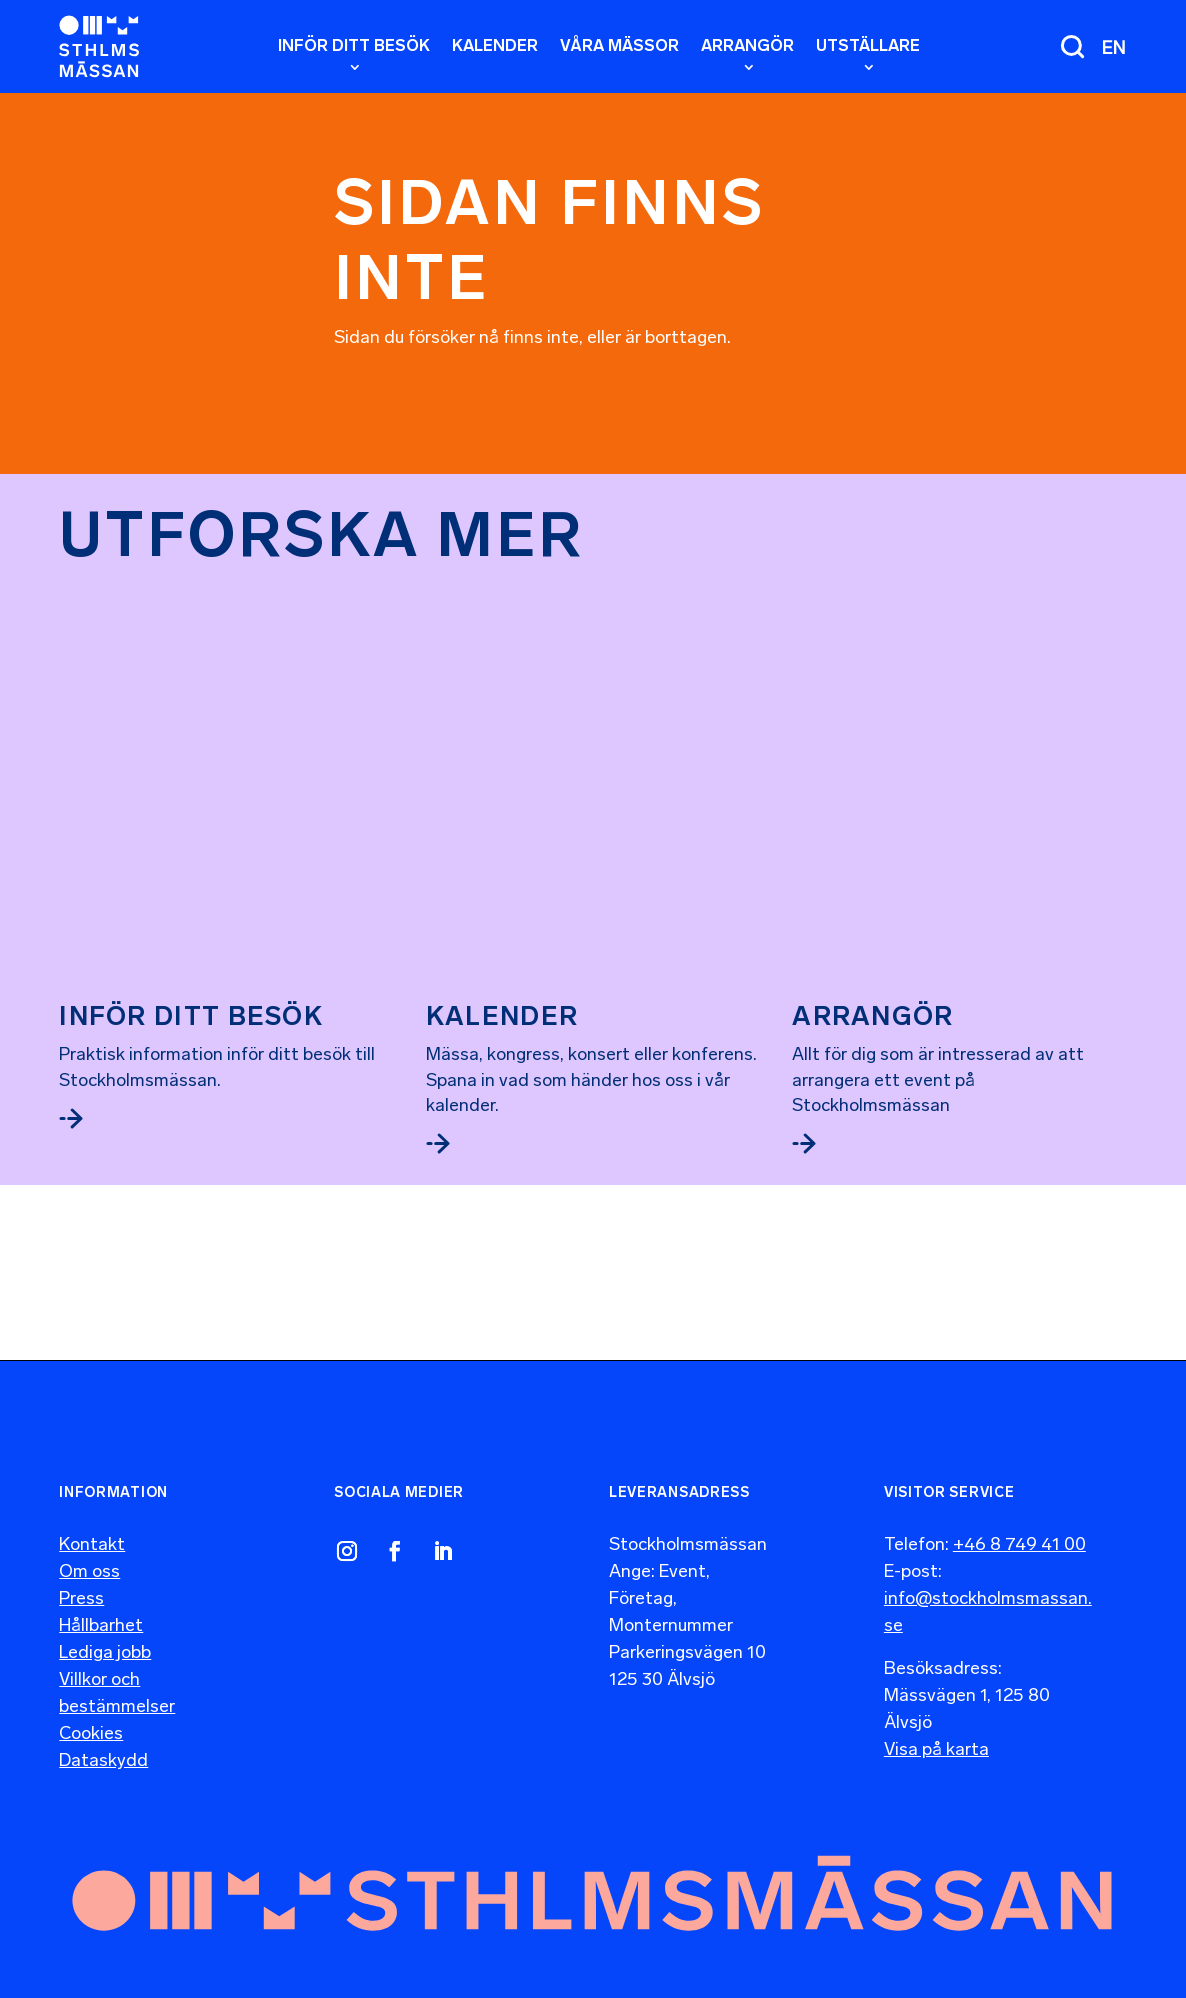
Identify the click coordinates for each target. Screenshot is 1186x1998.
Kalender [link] (502, 849)
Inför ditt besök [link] (191, 698)
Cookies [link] (91, 1714)
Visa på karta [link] (936, 1730)
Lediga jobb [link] (105, 1633)
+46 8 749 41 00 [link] (1019, 1525)
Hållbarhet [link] (101, 1606)
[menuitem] (1114, 47)
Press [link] (81, 1579)
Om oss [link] (89, 1552)
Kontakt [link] (92, 1525)
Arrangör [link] (872, 698)
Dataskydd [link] (103, 1741)
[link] (99, 46)
